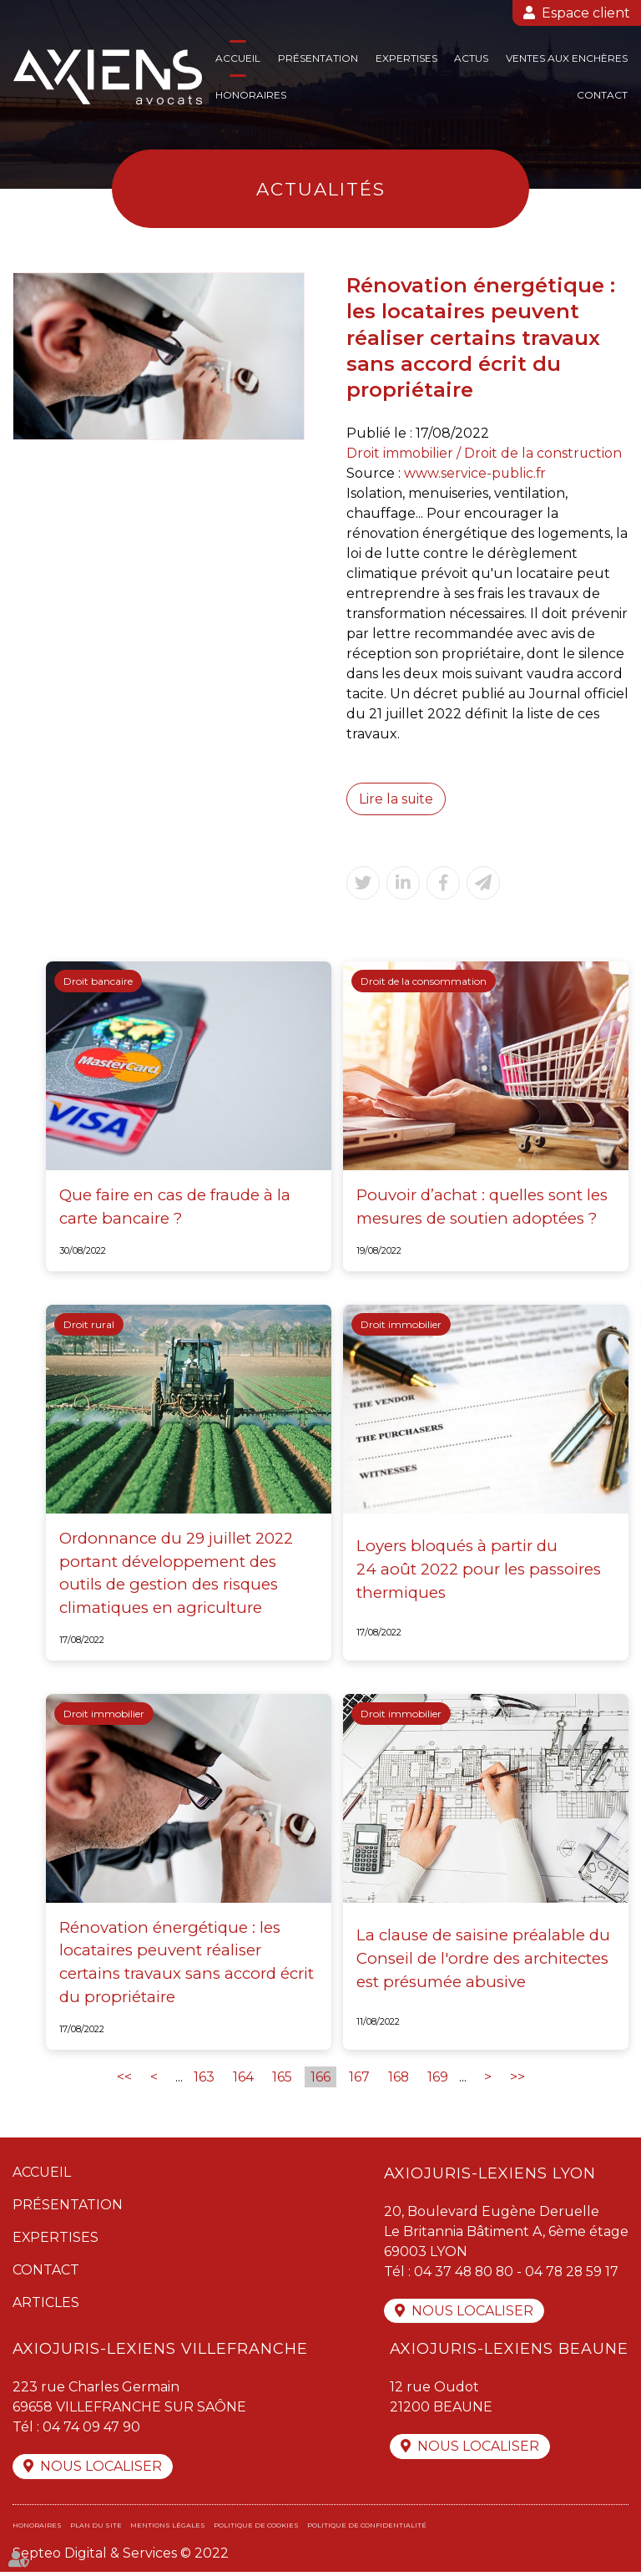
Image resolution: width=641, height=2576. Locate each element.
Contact (602, 95)
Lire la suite (396, 799)
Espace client (586, 13)
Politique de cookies (256, 2529)
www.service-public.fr (476, 473)
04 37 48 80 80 (465, 2273)
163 (203, 2079)
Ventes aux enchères (567, 58)
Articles (46, 2304)
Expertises (406, 58)
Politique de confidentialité (366, 2529)
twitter (607, 1288)
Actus (471, 58)
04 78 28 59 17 (575, 2273)
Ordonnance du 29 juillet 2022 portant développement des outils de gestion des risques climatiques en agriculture (176, 1573)
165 (281, 2079)
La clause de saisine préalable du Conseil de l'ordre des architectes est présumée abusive (483, 1959)
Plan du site (96, 2529)
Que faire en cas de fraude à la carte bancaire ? (174, 1207)
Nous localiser (472, 2313)
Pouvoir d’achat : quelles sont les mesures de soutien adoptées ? (482, 1207)
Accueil (237, 58)
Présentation (318, 58)
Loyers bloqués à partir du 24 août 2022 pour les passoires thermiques (478, 1570)
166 (320, 2079)
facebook (607, 1254)
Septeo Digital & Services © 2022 (121, 2557)
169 (437, 2079)
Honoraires (250, 95)
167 (358, 2079)
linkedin (607, 1321)
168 (398, 2079)
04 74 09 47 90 (91, 2430)
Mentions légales (167, 2529)
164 (242, 2079)
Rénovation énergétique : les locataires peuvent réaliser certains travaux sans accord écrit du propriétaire (186, 1963)
